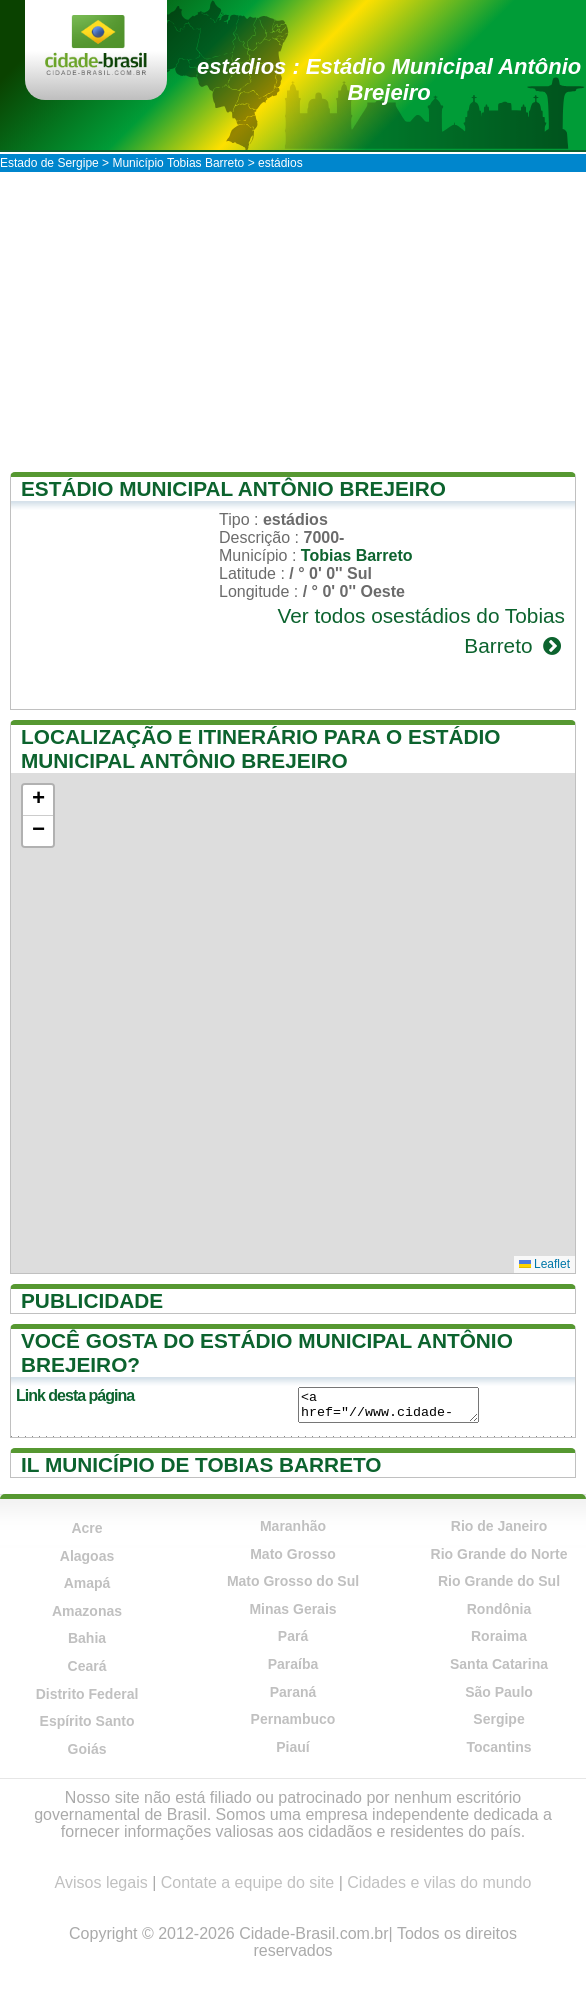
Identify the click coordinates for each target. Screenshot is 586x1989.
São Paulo (499, 1692)
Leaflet (544, 1264)
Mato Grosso (293, 1554)
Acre (86, 1528)
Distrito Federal (87, 1694)
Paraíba (293, 1664)
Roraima (499, 1636)
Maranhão (293, 1526)
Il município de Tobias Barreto (201, 1464)
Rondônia (499, 1609)
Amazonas (87, 1611)
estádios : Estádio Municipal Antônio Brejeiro (389, 79)
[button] (38, 800)
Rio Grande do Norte (499, 1554)
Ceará (87, 1666)
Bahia (87, 1638)
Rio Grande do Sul (499, 1581)
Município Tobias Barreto (178, 163)
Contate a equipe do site (247, 1882)
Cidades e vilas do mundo (439, 1882)
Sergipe (498, 1719)
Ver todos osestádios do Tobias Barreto (421, 630)
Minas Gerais (292, 1609)
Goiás (87, 1749)
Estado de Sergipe (49, 163)
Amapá (87, 1583)
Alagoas (87, 1556)
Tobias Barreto (357, 555)
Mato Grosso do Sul (293, 1581)
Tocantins (498, 1747)
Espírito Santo (87, 1721)
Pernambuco (293, 1719)
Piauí (292, 1747)
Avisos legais (101, 1882)
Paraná (293, 1692)
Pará (293, 1636)
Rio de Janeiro (499, 1526)
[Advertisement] (293, 322)
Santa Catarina (499, 1664)
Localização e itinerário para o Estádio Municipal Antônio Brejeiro (261, 748)
